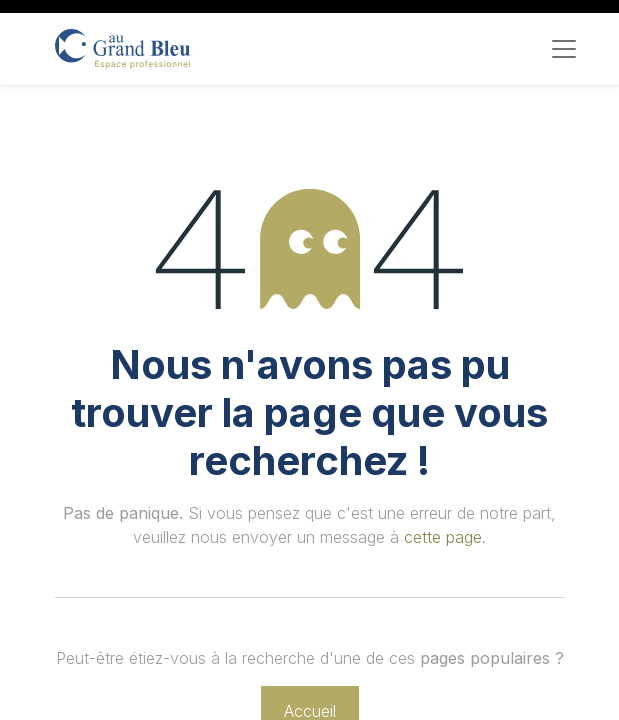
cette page (443, 537)
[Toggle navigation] (564, 49)
